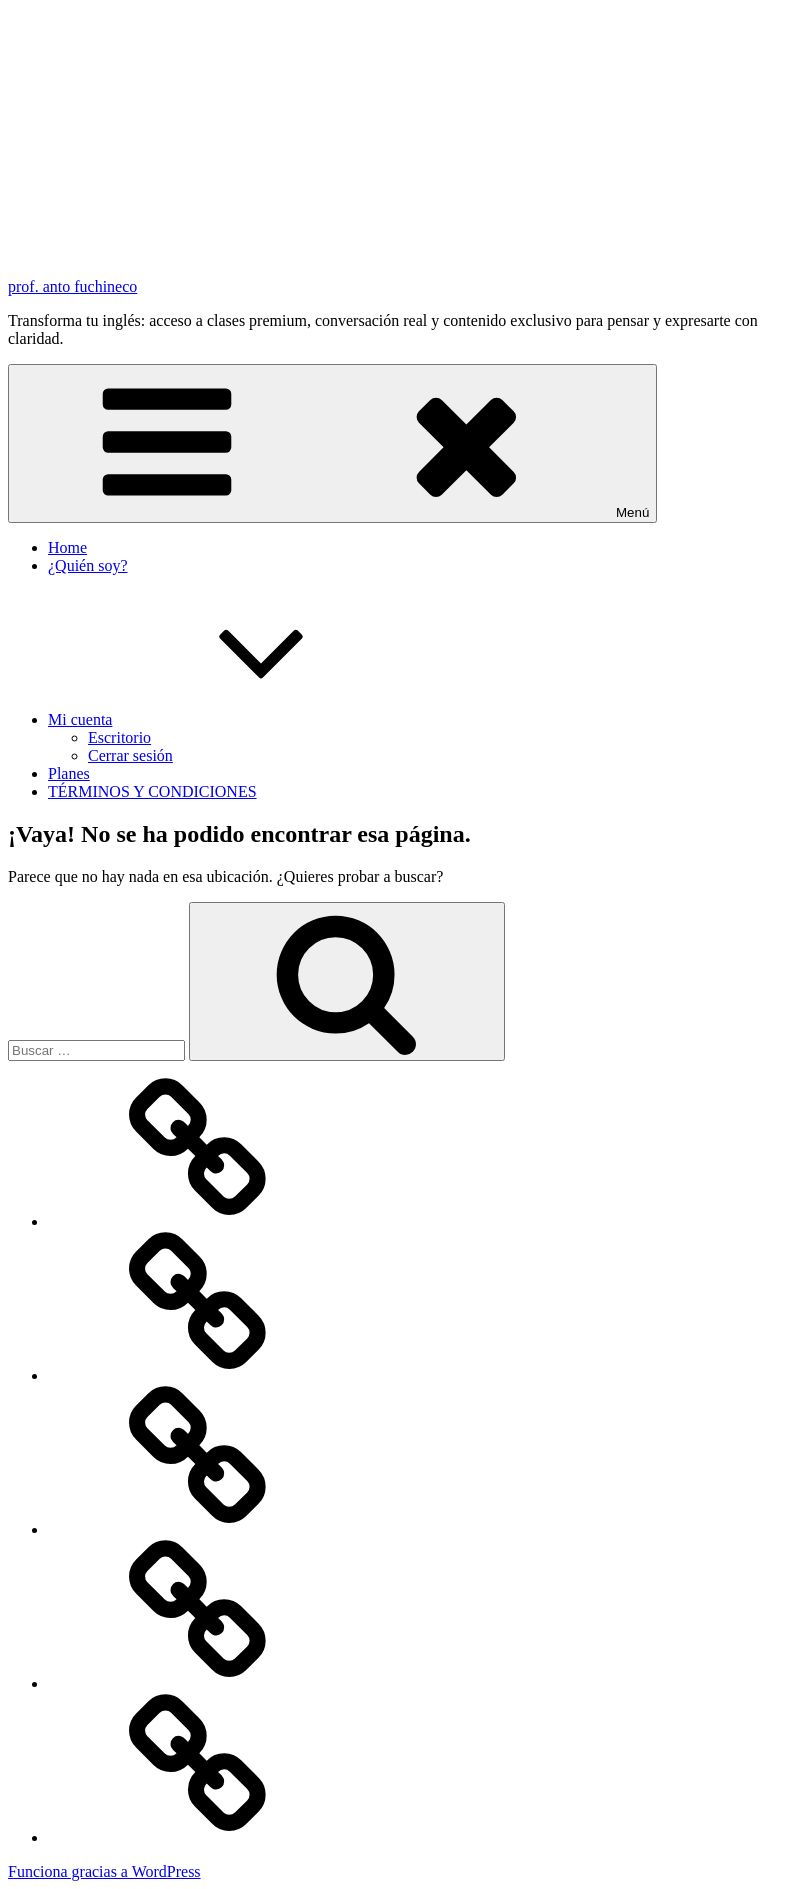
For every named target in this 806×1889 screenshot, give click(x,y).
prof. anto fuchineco (72, 286)
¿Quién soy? (88, 565)
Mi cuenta (230, 719)
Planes (69, 773)
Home (67, 547)
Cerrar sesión (130, 755)
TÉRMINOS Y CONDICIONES (152, 791)
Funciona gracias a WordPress (104, 1871)
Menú (332, 443)
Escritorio (119, 737)
